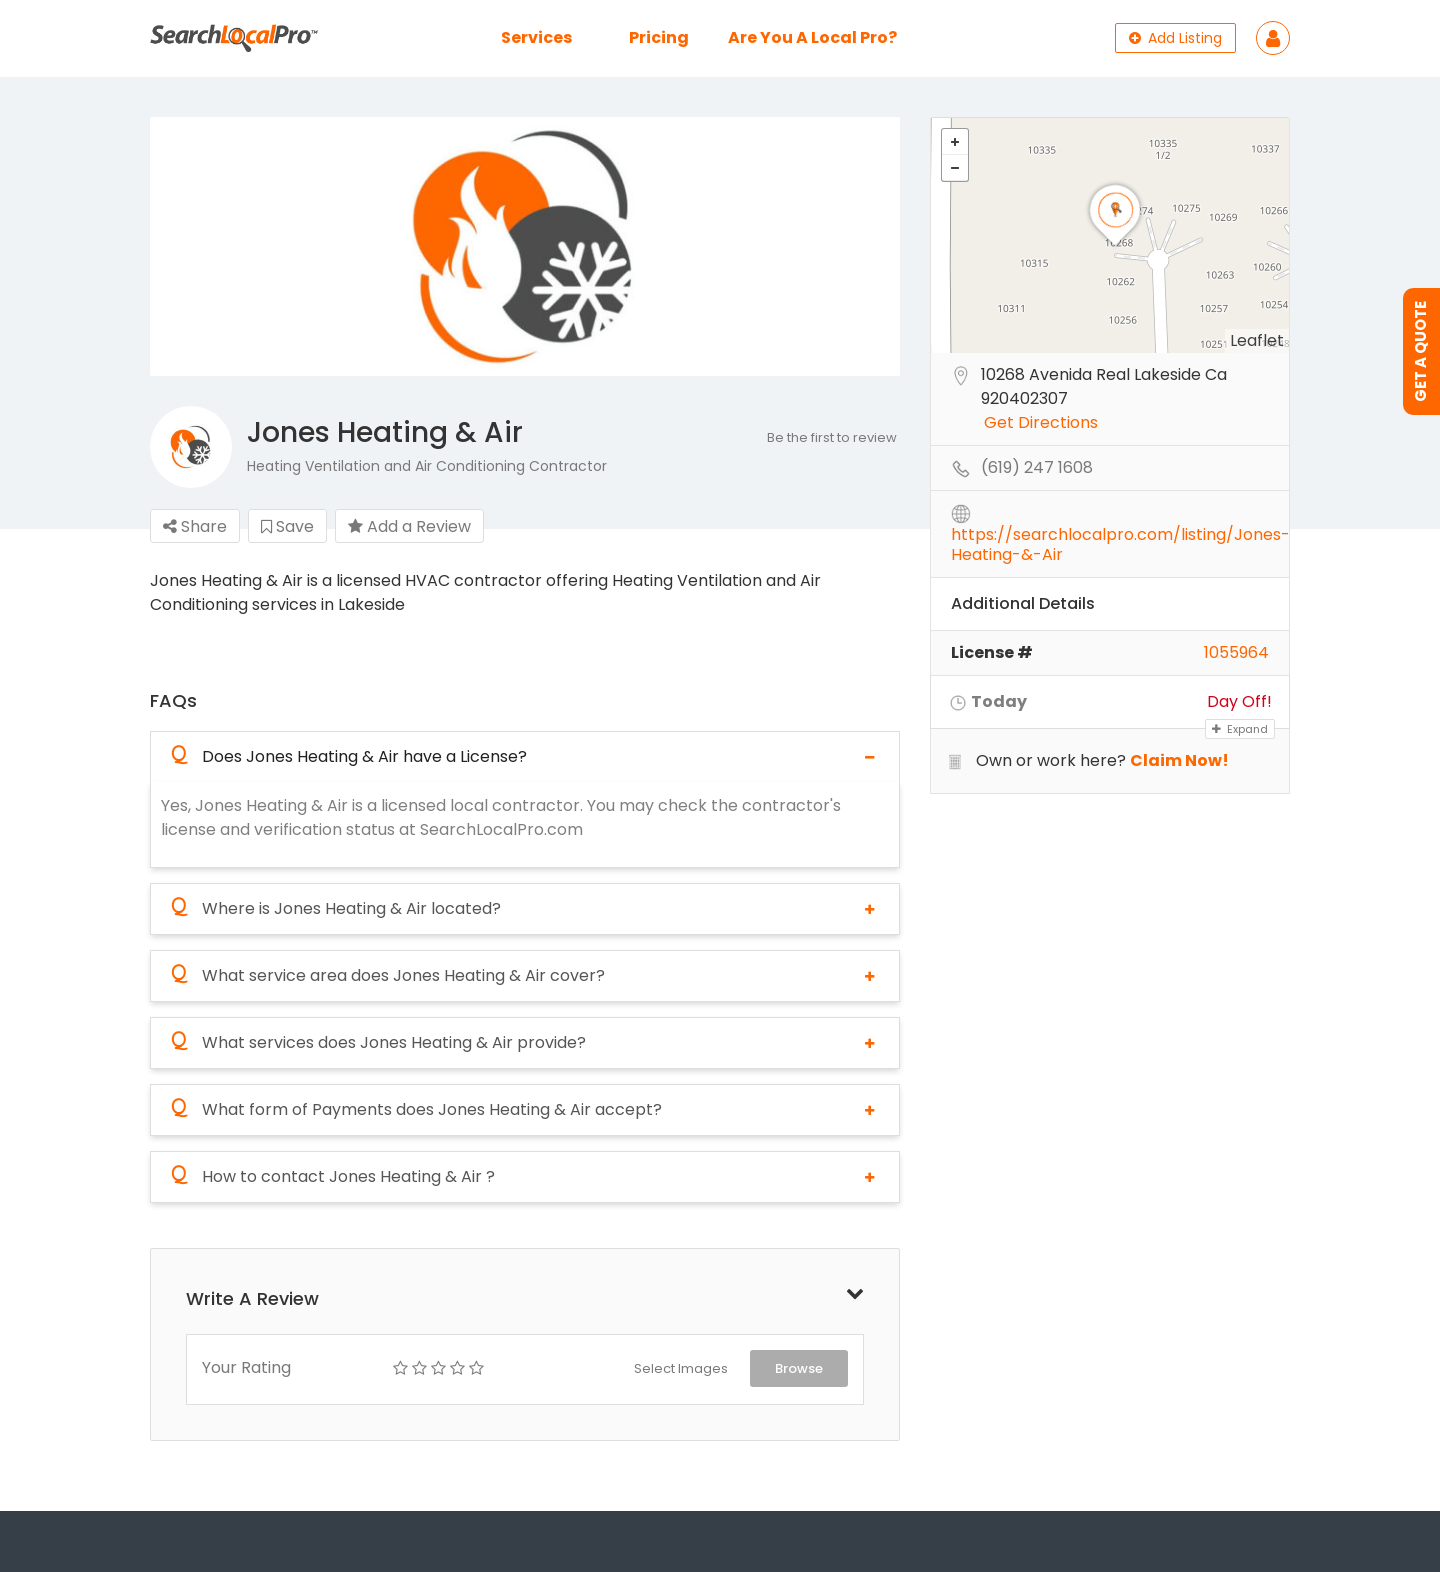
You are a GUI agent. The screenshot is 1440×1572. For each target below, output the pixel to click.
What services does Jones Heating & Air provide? (378, 1043)
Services (536, 37)
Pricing (659, 37)
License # (992, 652)
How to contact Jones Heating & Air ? (333, 1177)
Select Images (681, 1368)
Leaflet (1257, 340)
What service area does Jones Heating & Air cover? (388, 976)
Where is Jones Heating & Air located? (336, 909)
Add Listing (1175, 38)
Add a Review (409, 526)
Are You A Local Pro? (812, 37)
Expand (1240, 729)
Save (287, 526)
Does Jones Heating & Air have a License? (349, 757)
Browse (799, 1368)
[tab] (525, 756)
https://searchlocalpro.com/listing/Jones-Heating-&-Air (1120, 536)
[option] (525, 247)
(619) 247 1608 (1037, 468)
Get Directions (1041, 423)
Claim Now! (1179, 760)
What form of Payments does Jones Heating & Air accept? (416, 1110)
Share (195, 526)
